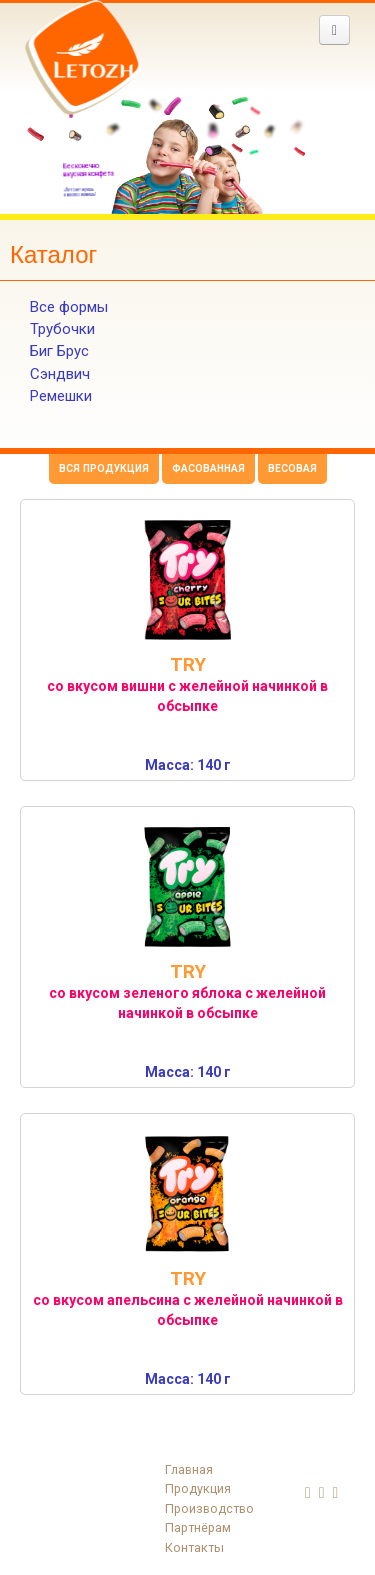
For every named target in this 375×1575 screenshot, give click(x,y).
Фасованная (208, 468)
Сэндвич (60, 374)
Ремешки (61, 396)
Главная (189, 1469)
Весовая (292, 468)
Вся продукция (104, 468)
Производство (209, 1508)
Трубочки (62, 329)
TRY (188, 664)
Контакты (194, 1547)
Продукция (198, 1488)
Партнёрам (198, 1527)
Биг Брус (59, 351)
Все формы (69, 307)
